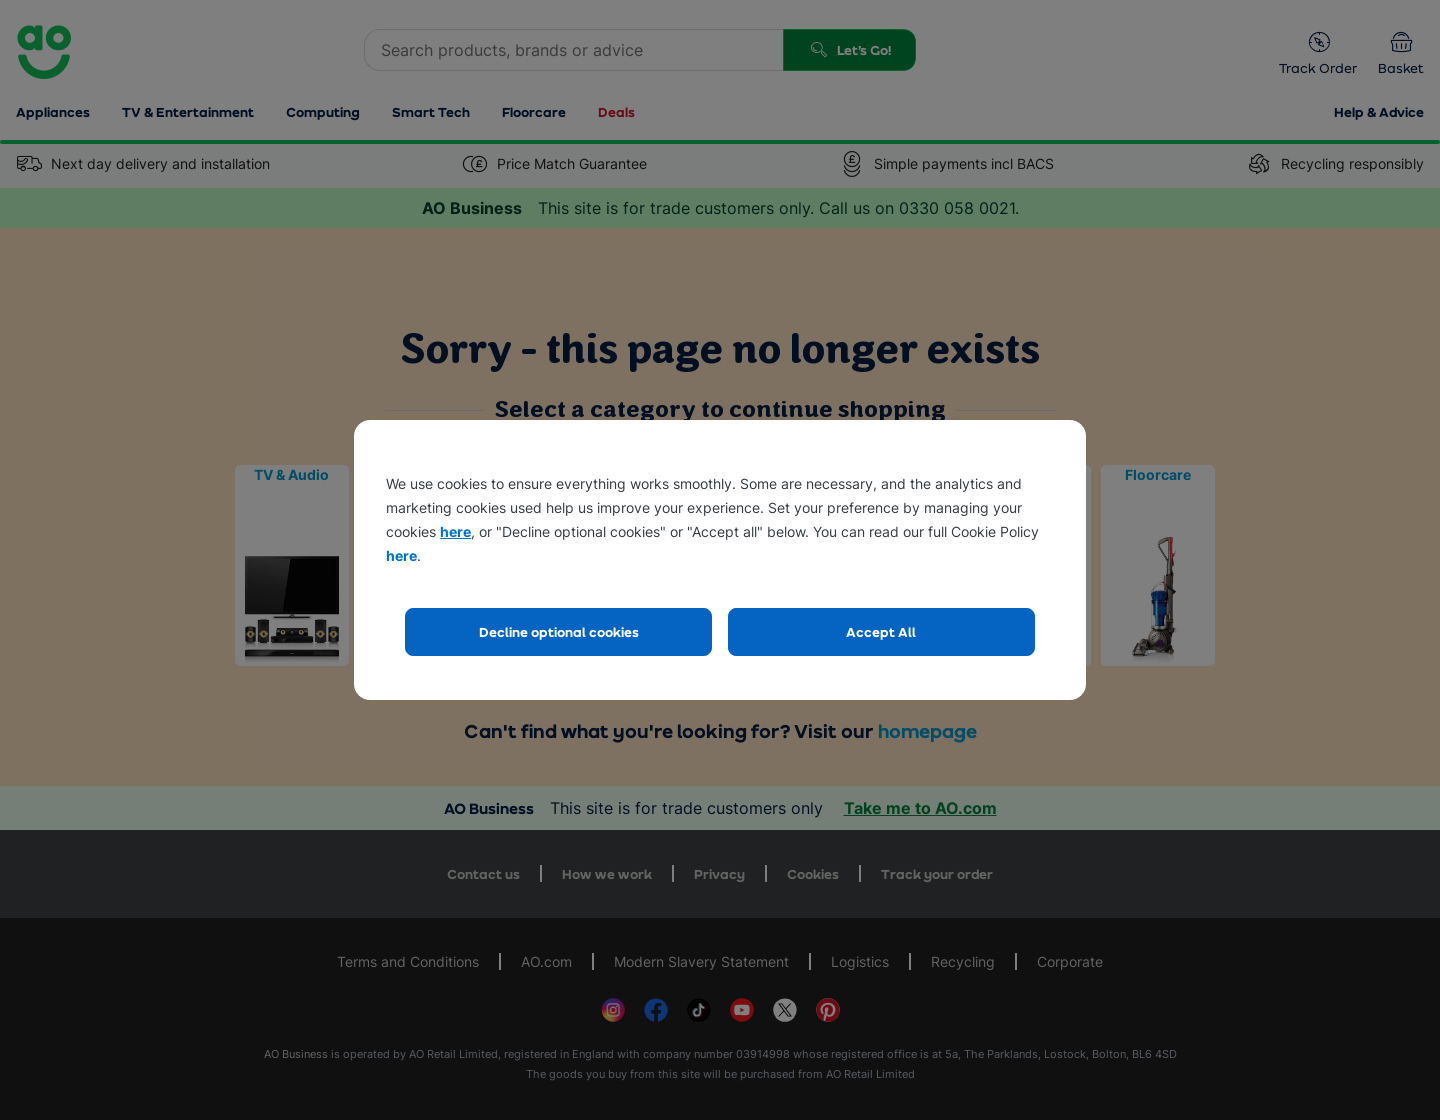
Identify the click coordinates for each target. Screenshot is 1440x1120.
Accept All (881, 631)
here (455, 531)
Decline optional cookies (559, 631)
